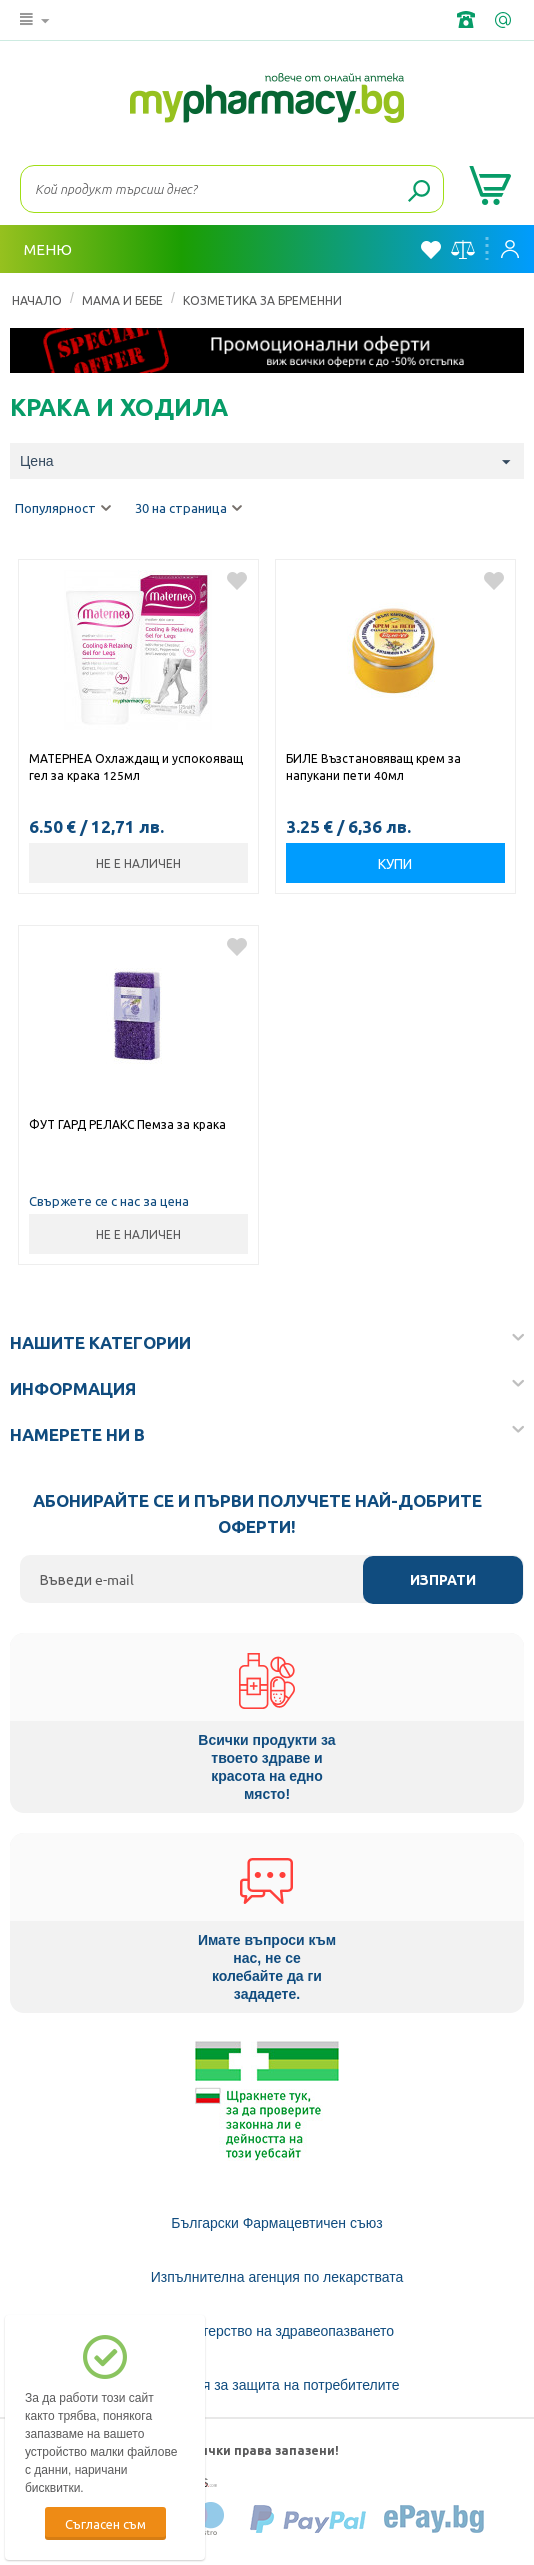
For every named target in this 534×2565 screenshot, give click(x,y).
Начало (37, 300)
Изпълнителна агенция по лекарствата (277, 2277)
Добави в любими (237, 581)
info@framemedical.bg (505, 20)
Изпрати (443, 1580)
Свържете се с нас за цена (109, 1200)
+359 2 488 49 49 (468, 20)
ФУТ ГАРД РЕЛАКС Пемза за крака (127, 1124)
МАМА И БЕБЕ (122, 300)
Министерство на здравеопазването (277, 2331)
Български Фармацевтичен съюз (276, 2223)
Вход (510, 249)
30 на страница (188, 508)
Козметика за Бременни (262, 300)
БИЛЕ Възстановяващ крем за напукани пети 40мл (373, 766)
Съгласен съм (105, 2523)
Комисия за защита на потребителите (277, 2385)
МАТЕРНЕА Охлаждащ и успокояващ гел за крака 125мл (136, 766)
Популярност (63, 508)
